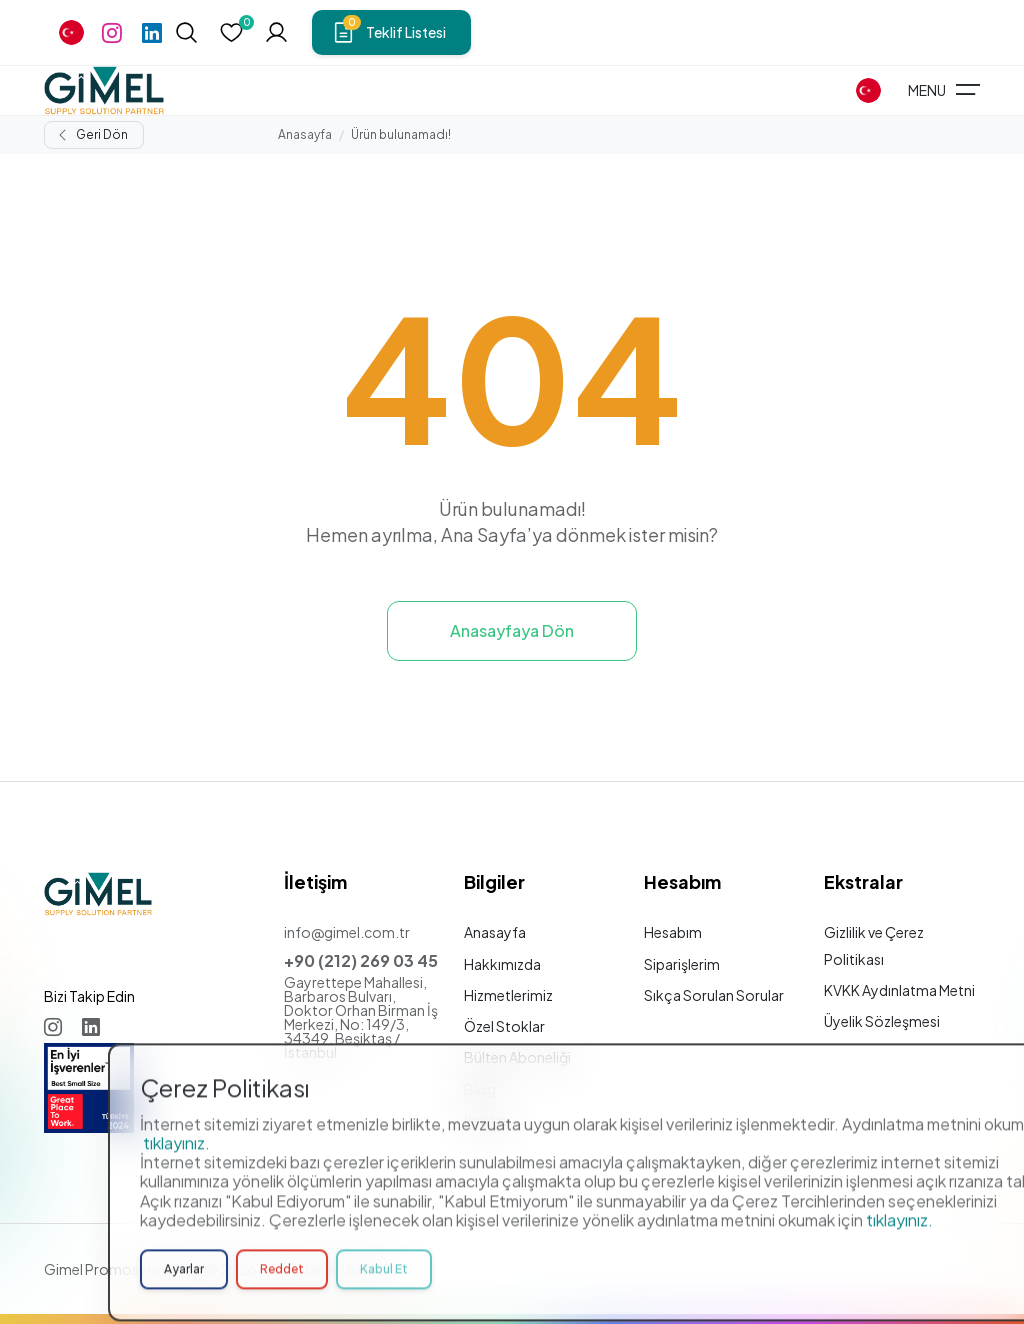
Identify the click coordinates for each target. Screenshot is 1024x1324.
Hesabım (673, 932)
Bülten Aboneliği (517, 1057)
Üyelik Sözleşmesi (882, 1021)
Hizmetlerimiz (508, 995)
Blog (480, 1089)
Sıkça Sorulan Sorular (714, 995)
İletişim (487, 1120)
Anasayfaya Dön (512, 630)
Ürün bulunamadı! (401, 134)
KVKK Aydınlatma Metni (899, 990)
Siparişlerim (682, 964)
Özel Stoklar (504, 1026)
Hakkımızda (502, 964)
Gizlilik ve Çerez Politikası (874, 945)
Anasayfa (305, 134)
